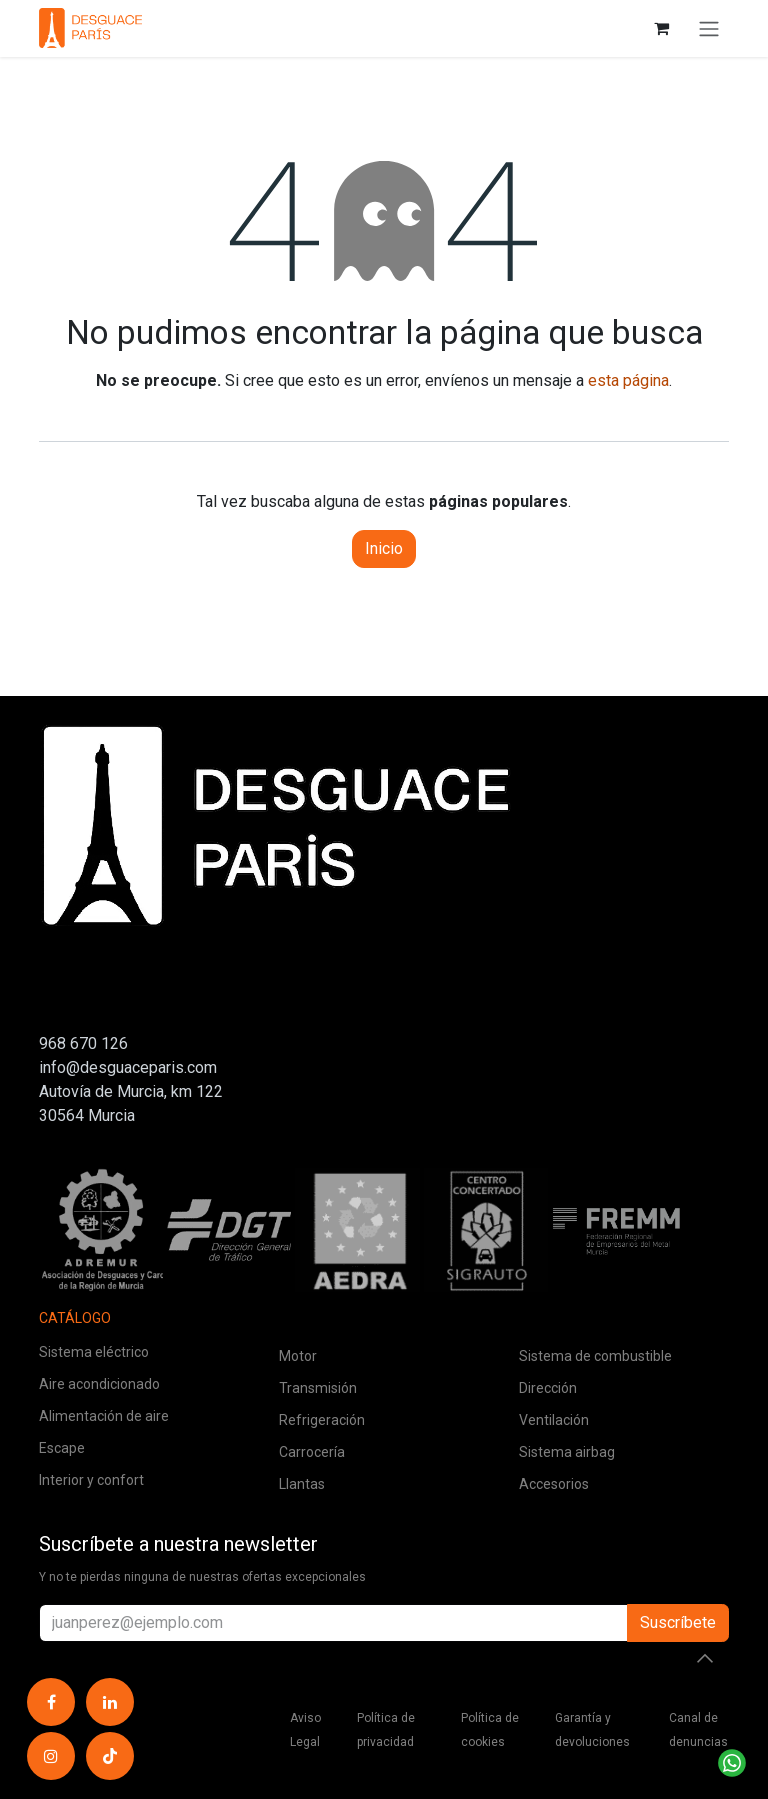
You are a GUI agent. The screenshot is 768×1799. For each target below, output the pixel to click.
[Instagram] (51, 1756)
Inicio (384, 548)
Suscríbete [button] (678, 1622)
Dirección (548, 1388)
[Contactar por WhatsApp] (732, 1763)
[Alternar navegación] (709, 28)
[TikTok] (110, 1756)
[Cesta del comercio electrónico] (661, 28)
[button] (705, 1658)
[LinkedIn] (110, 1702)
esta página (628, 380)
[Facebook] (51, 1702)
